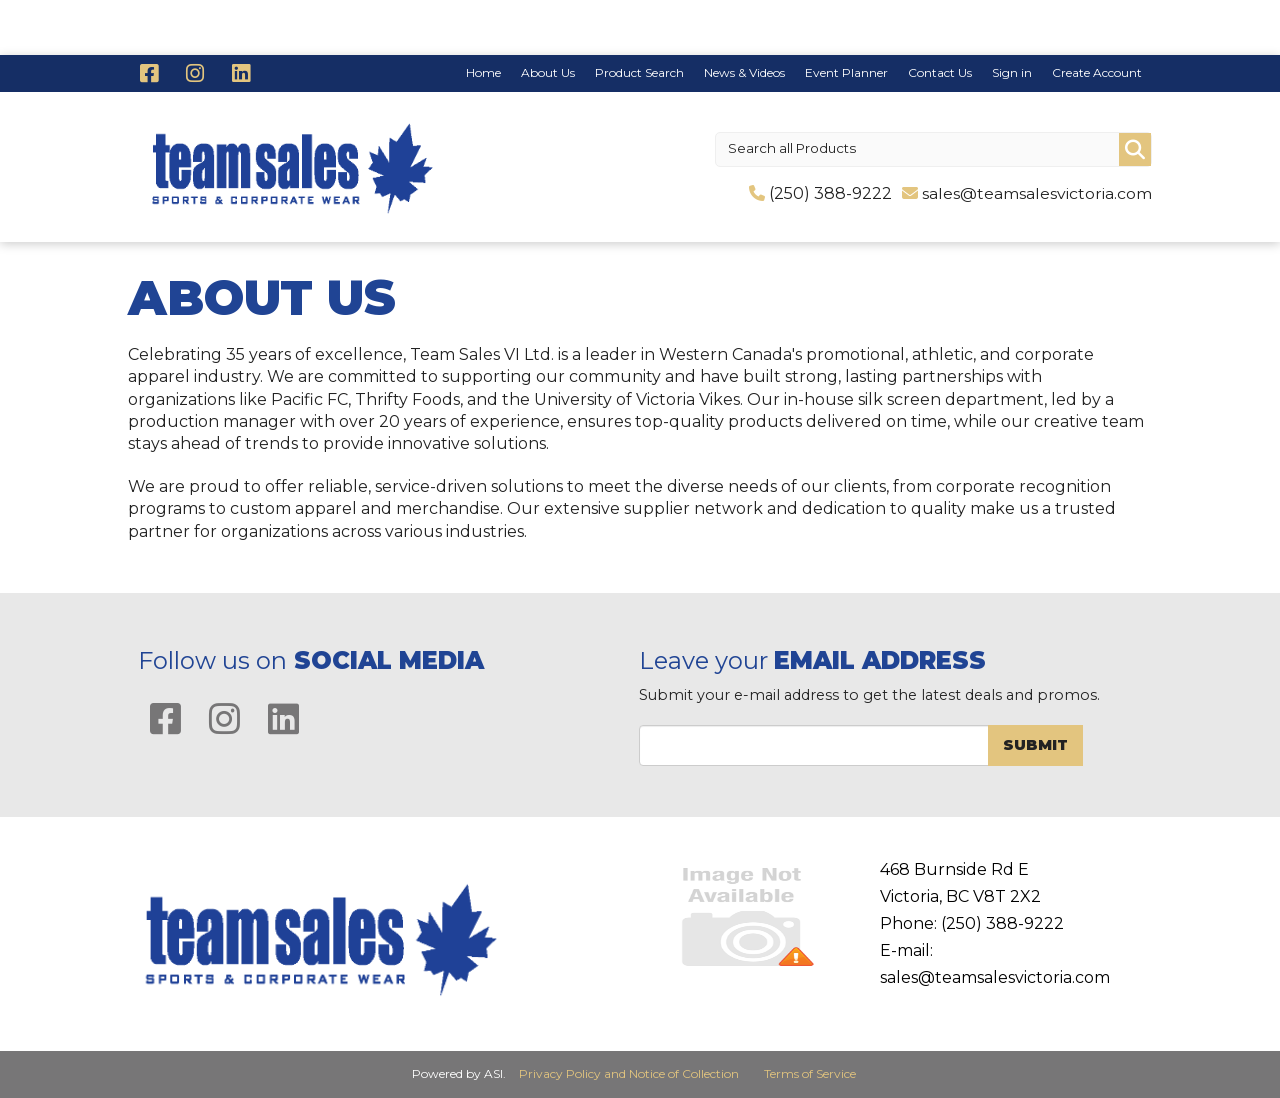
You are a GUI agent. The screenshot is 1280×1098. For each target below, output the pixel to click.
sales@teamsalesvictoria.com (1037, 193)
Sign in (1012, 72)
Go (1135, 149)
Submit (1035, 745)
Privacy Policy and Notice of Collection (629, 1073)
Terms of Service (810, 1073)
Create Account (1097, 72)
